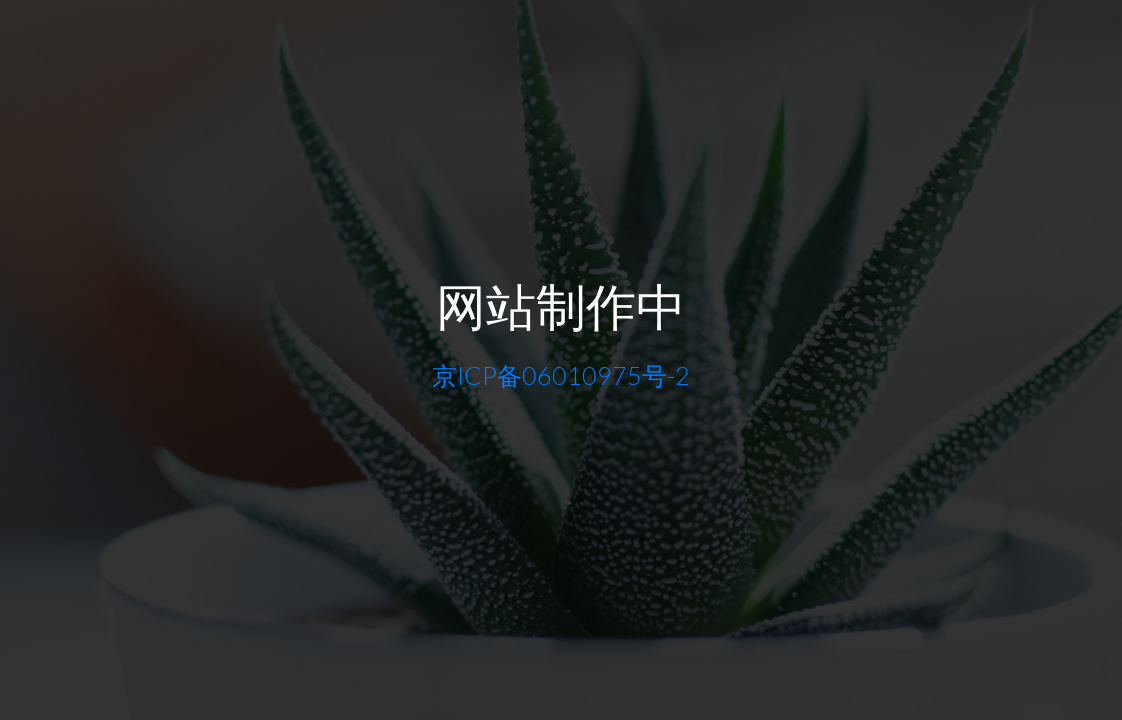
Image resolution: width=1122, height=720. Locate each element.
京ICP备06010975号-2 (561, 375)
